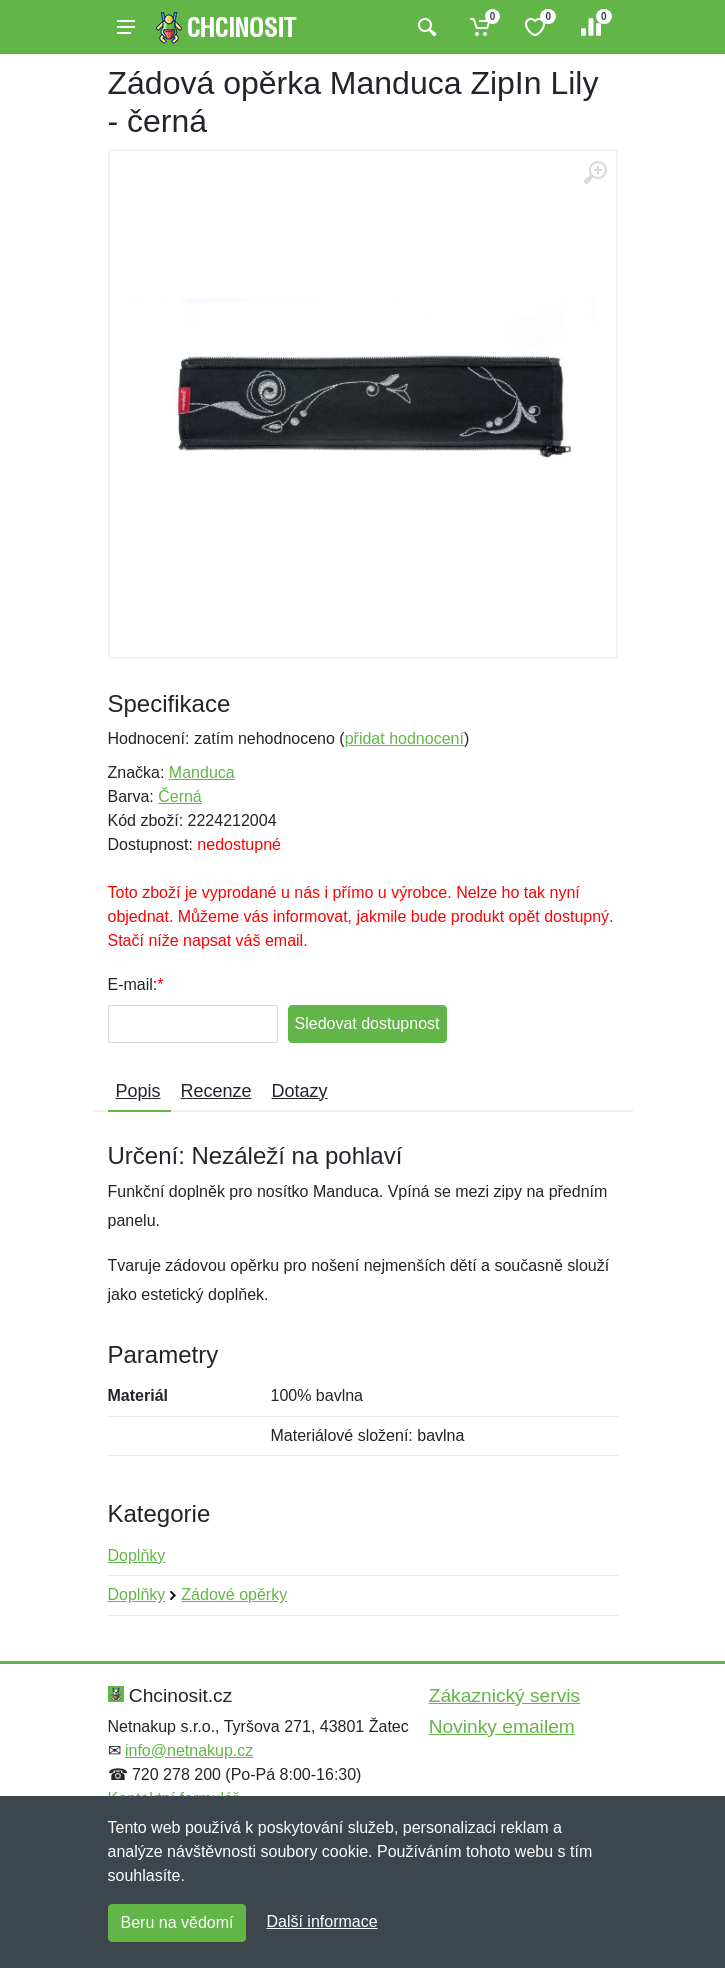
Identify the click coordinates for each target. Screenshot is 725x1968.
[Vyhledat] (424, 27)
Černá (180, 796)
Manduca (202, 772)
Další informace (321, 1921)
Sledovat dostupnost (367, 1023)
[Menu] (126, 27)
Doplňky (137, 1555)
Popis (138, 1091)
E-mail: (133, 984)
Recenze (216, 1091)
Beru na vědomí (177, 1922)
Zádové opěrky (234, 1594)
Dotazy (300, 1091)
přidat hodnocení (404, 738)
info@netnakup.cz (189, 1750)
